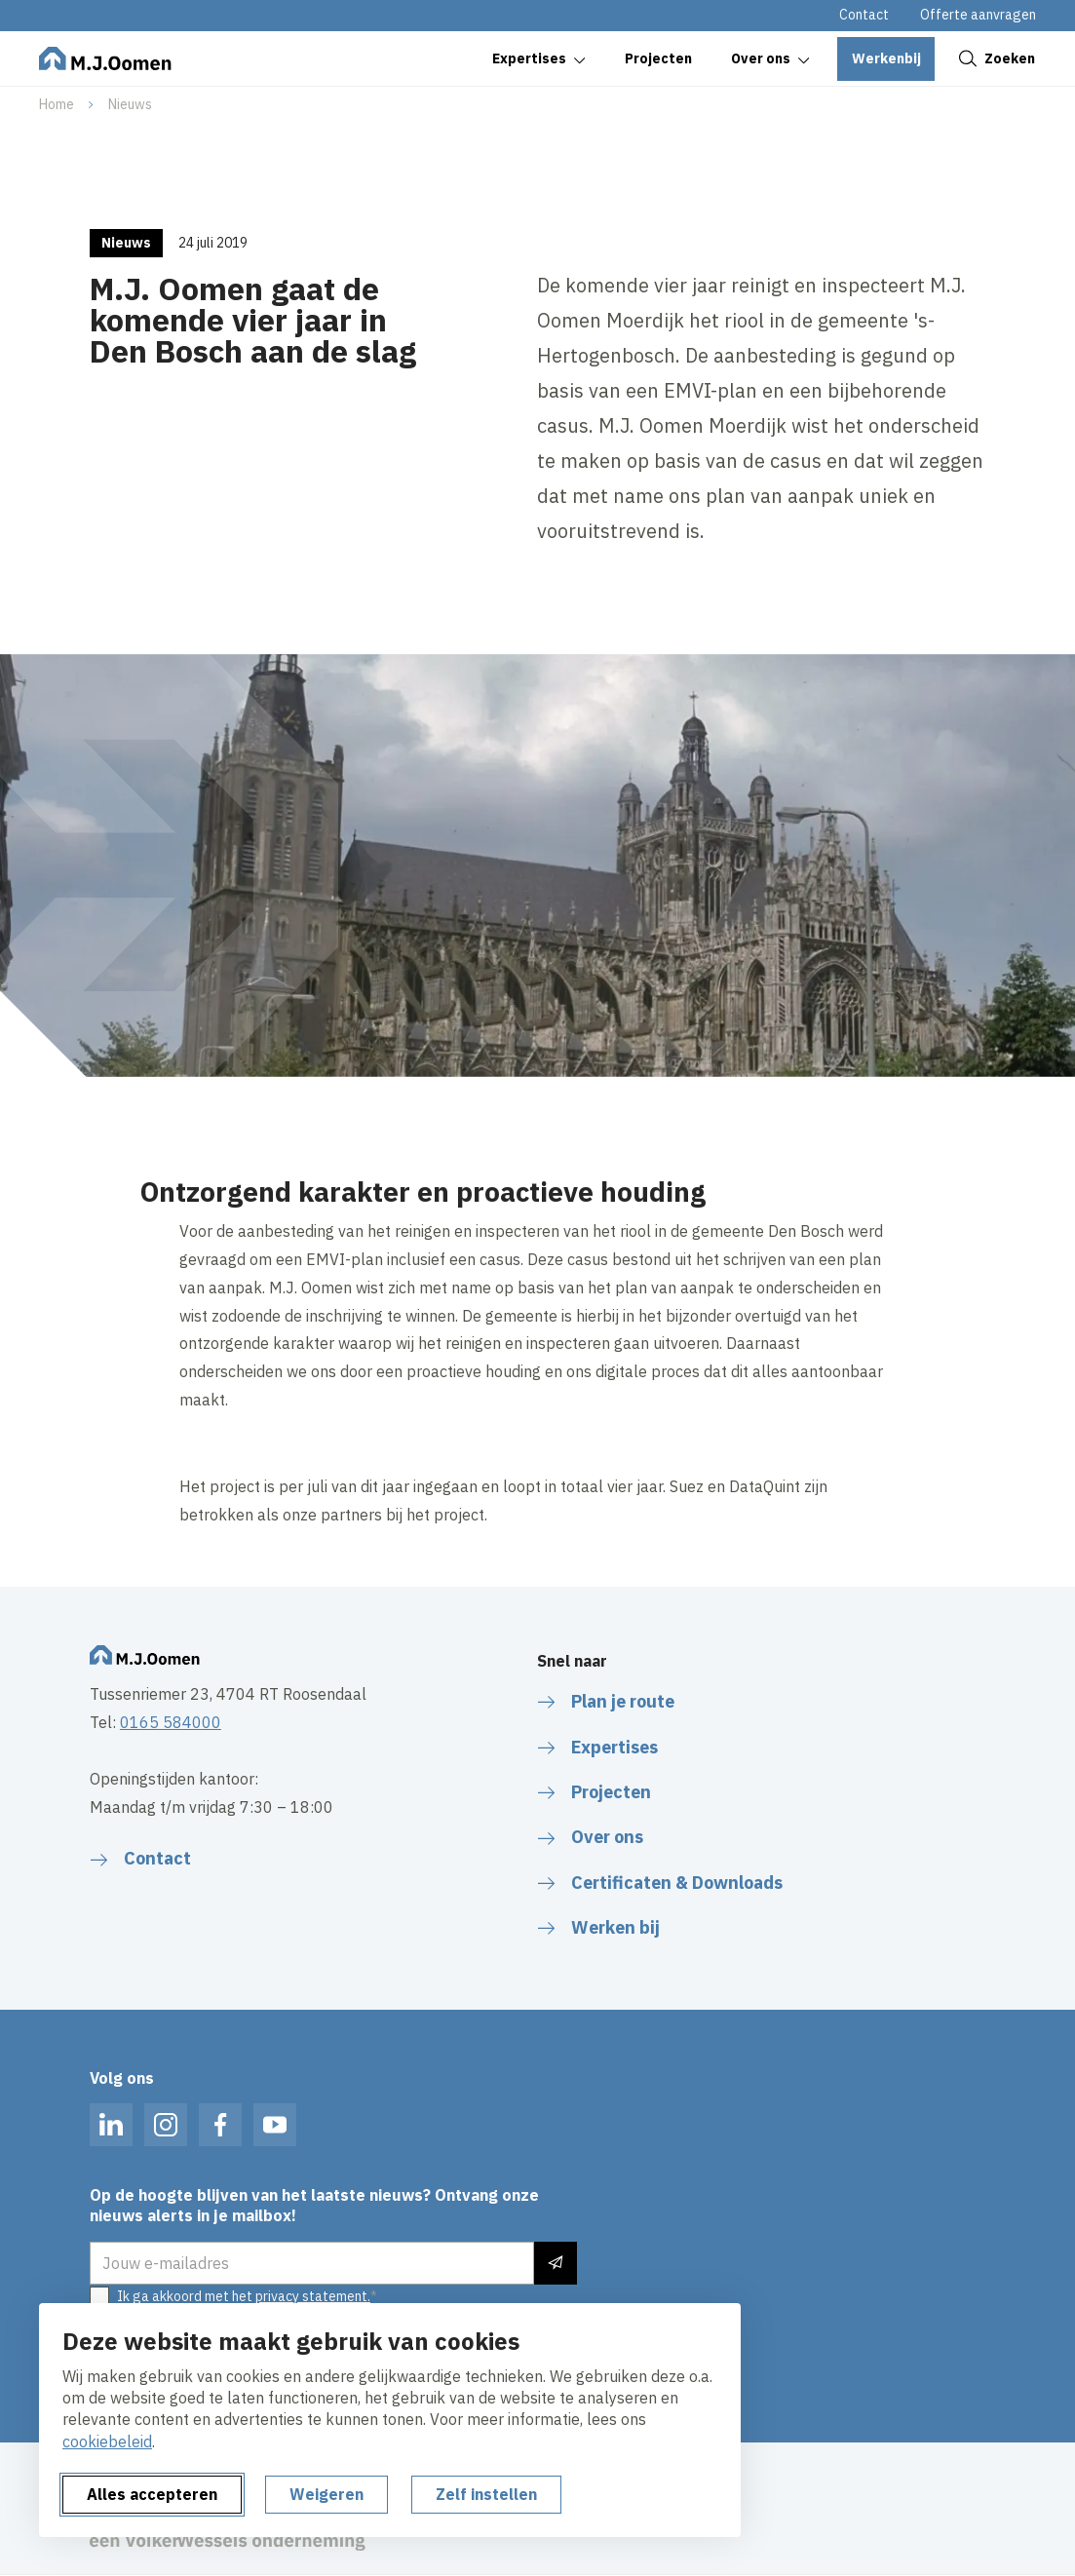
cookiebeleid (107, 2441)
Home (56, 104)
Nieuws (130, 104)
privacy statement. (312, 2296)
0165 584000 (170, 1722)
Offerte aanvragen (978, 14)
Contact (864, 14)
